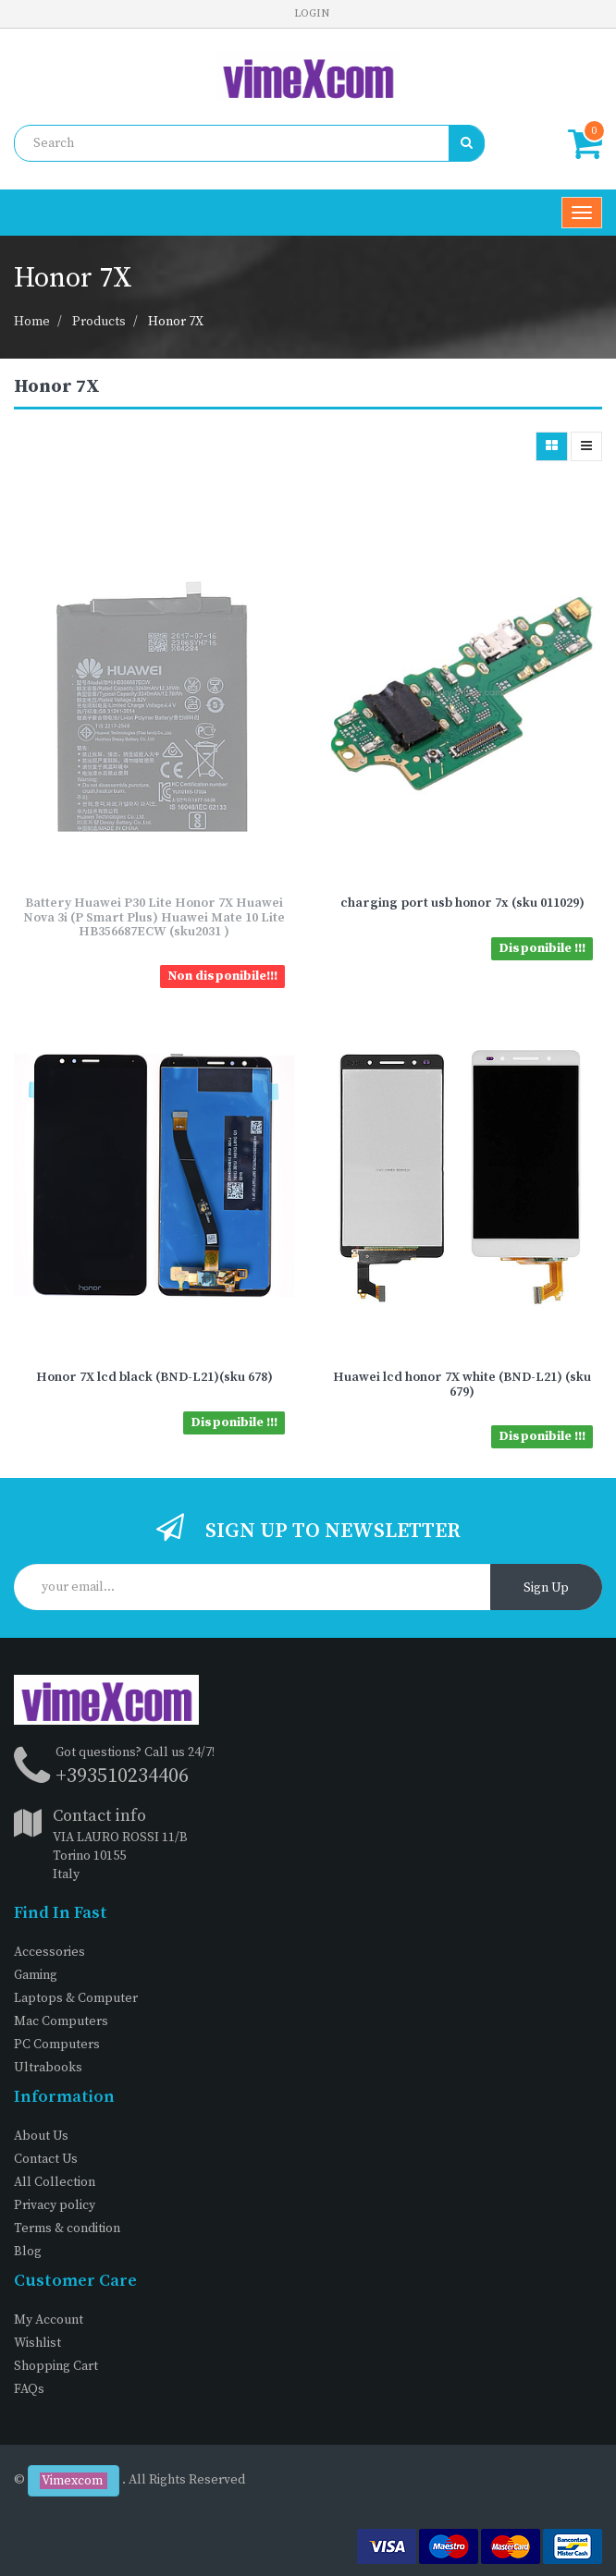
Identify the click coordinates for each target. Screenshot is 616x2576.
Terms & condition (67, 2228)
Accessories (49, 1952)
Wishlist (37, 2343)
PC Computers (57, 2044)
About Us (41, 2136)
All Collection (54, 2182)
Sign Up (546, 1588)
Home (32, 321)
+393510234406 (122, 1776)
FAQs (29, 2389)
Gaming (35, 1975)
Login (311, 13)
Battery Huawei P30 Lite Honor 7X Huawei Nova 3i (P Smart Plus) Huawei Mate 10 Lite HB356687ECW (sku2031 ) (154, 917)
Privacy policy (54, 2205)
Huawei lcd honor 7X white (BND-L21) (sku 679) (462, 1384)
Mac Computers (61, 2021)
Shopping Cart (56, 2366)
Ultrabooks (48, 2067)
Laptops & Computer (76, 1998)
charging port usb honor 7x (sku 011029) (462, 903)
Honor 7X (175, 321)
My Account (48, 2320)
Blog (28, 2251)
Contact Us (46, 2159)
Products (99, 321)
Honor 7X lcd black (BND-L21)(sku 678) (154, 1377)
